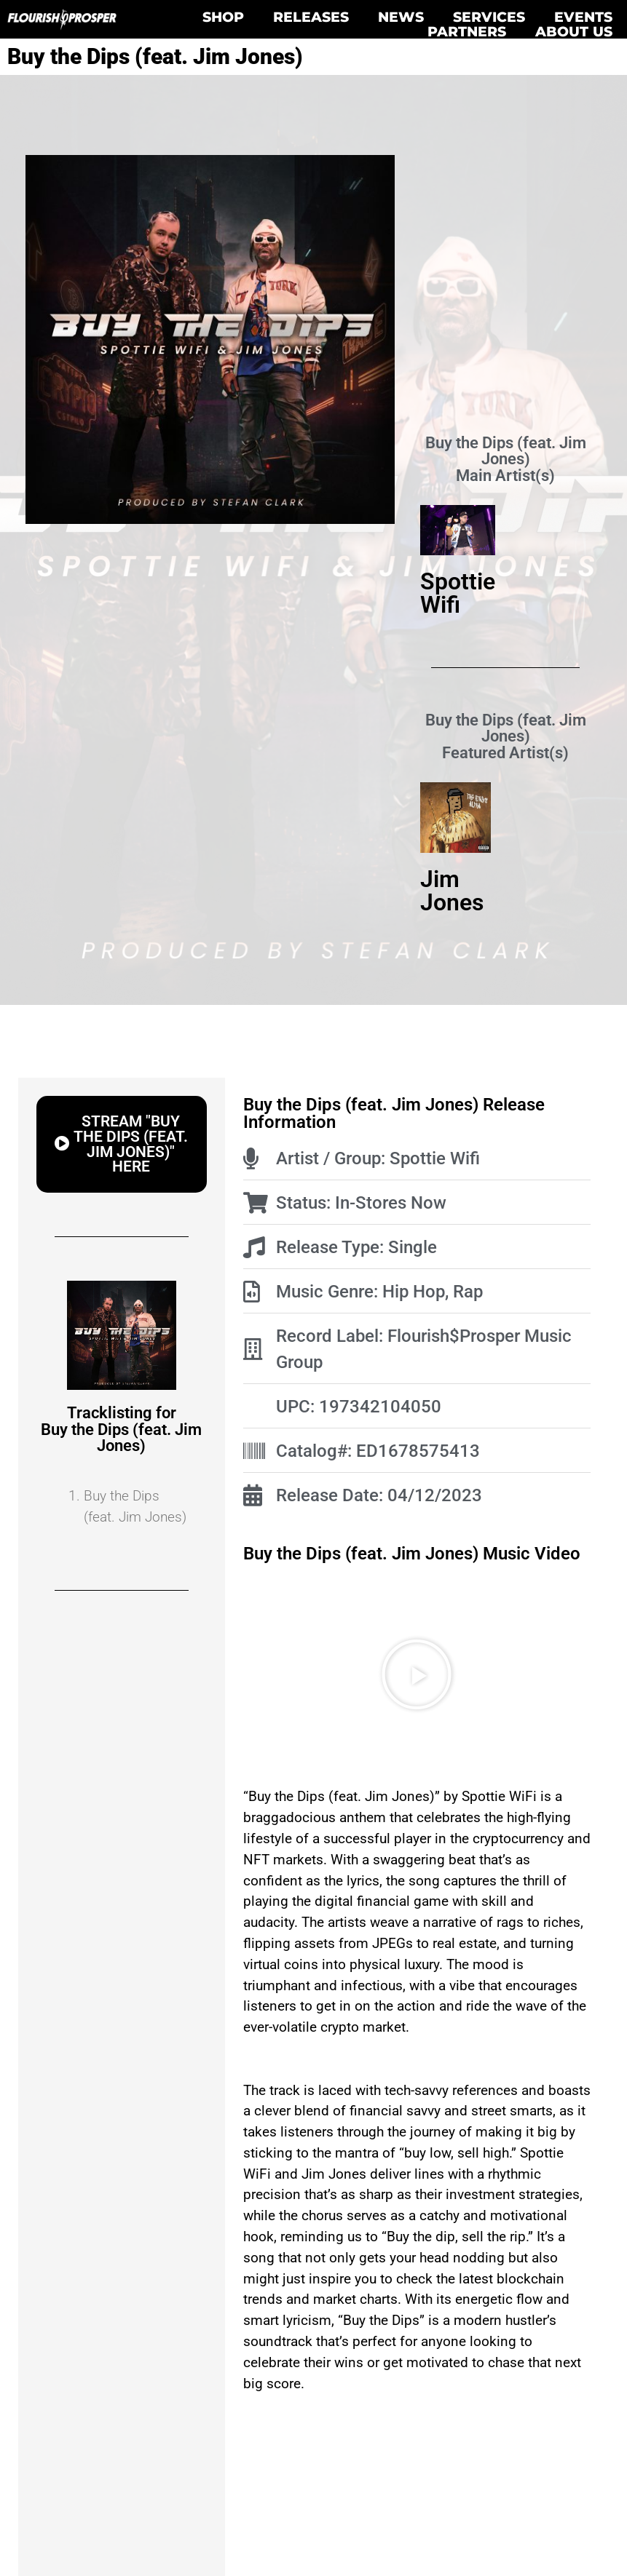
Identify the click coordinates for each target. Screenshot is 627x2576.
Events (583, 16)
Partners (466, 31)
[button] (121, 1144)
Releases (311, 16)
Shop (223, 16)
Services (489, 16)
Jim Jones (452, 890)
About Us (573, 31)
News (401, 16)
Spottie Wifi (457, 593)
